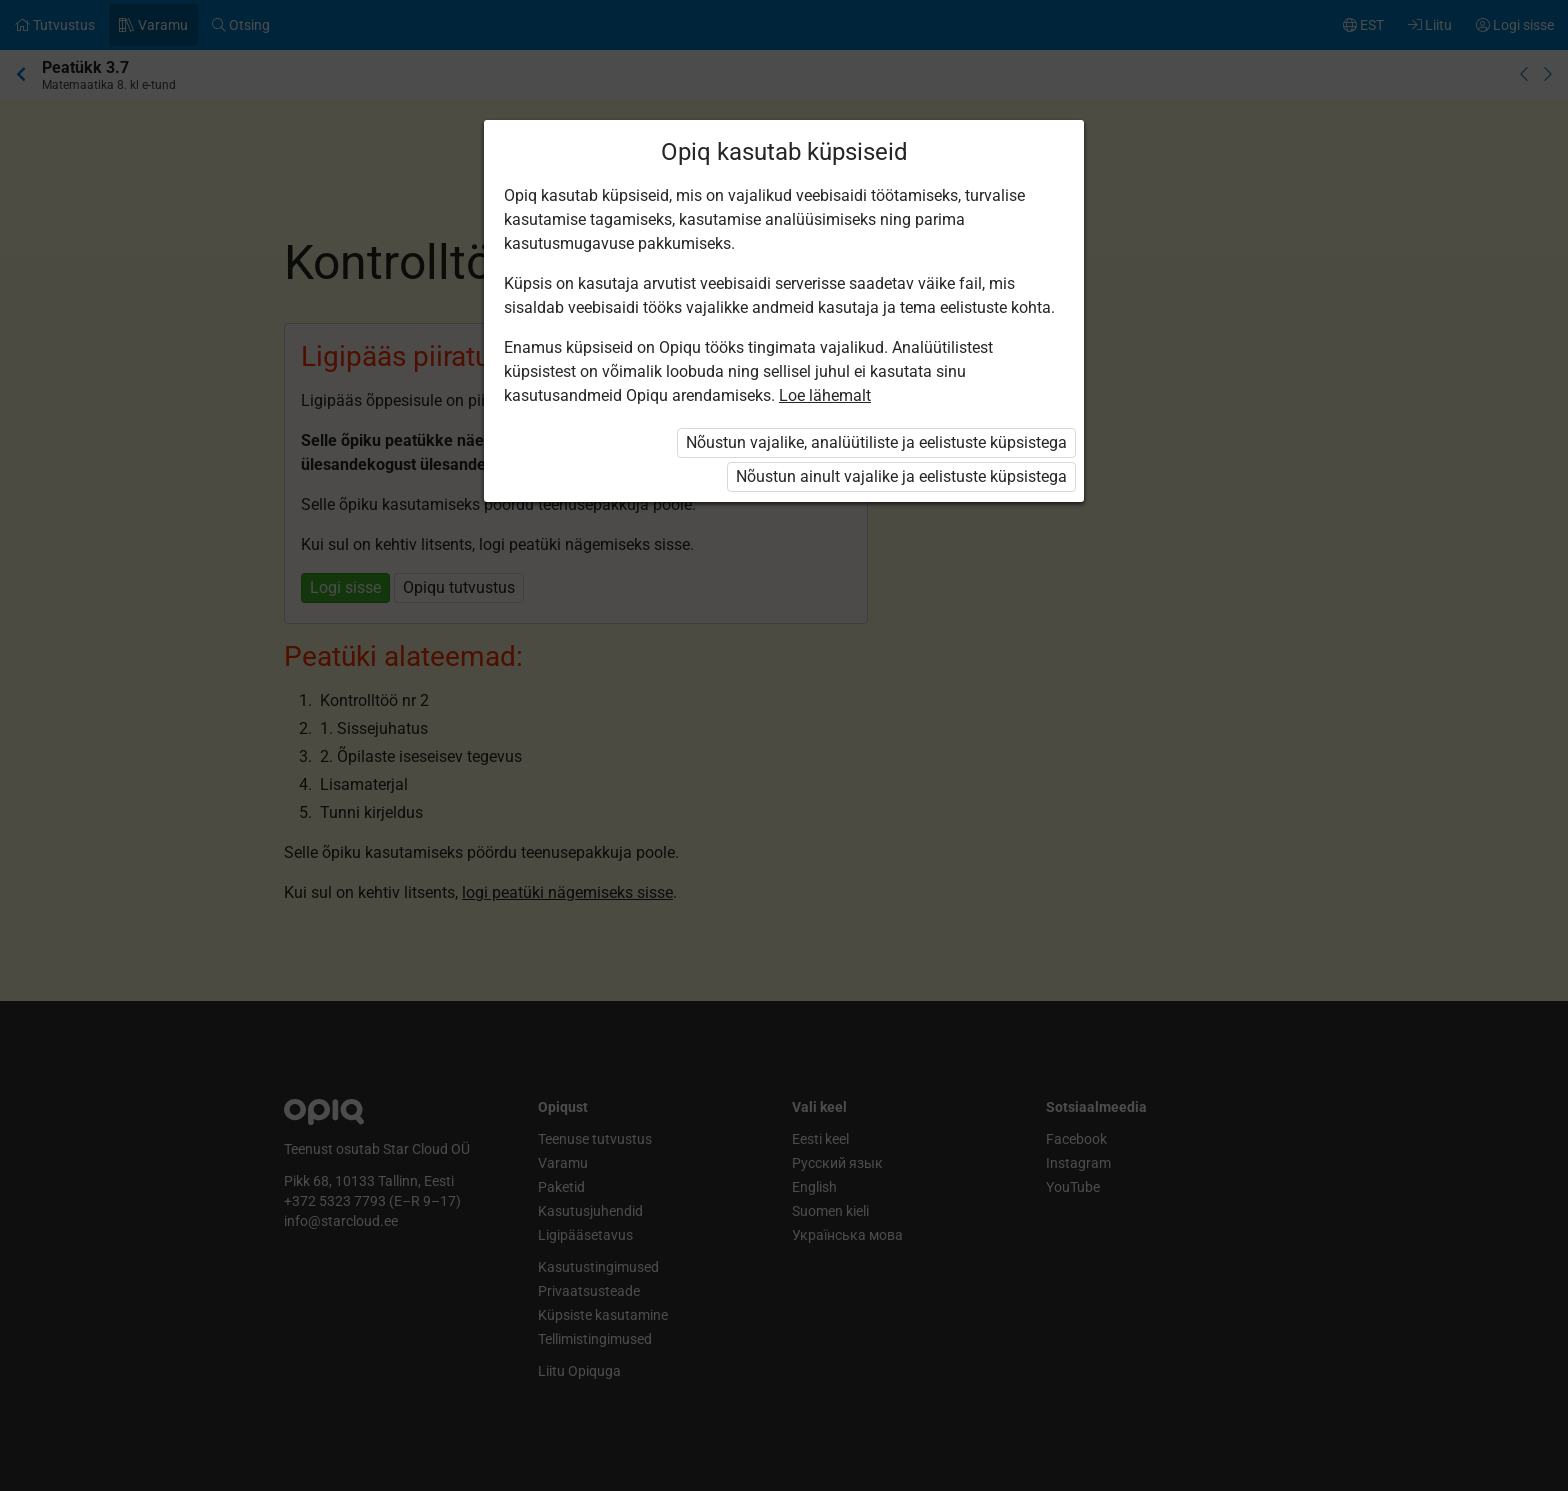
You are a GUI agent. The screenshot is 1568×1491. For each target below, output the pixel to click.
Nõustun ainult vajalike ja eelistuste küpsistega (901, 476)
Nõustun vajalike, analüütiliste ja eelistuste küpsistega (876, 442)
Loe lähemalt (825, 395)
